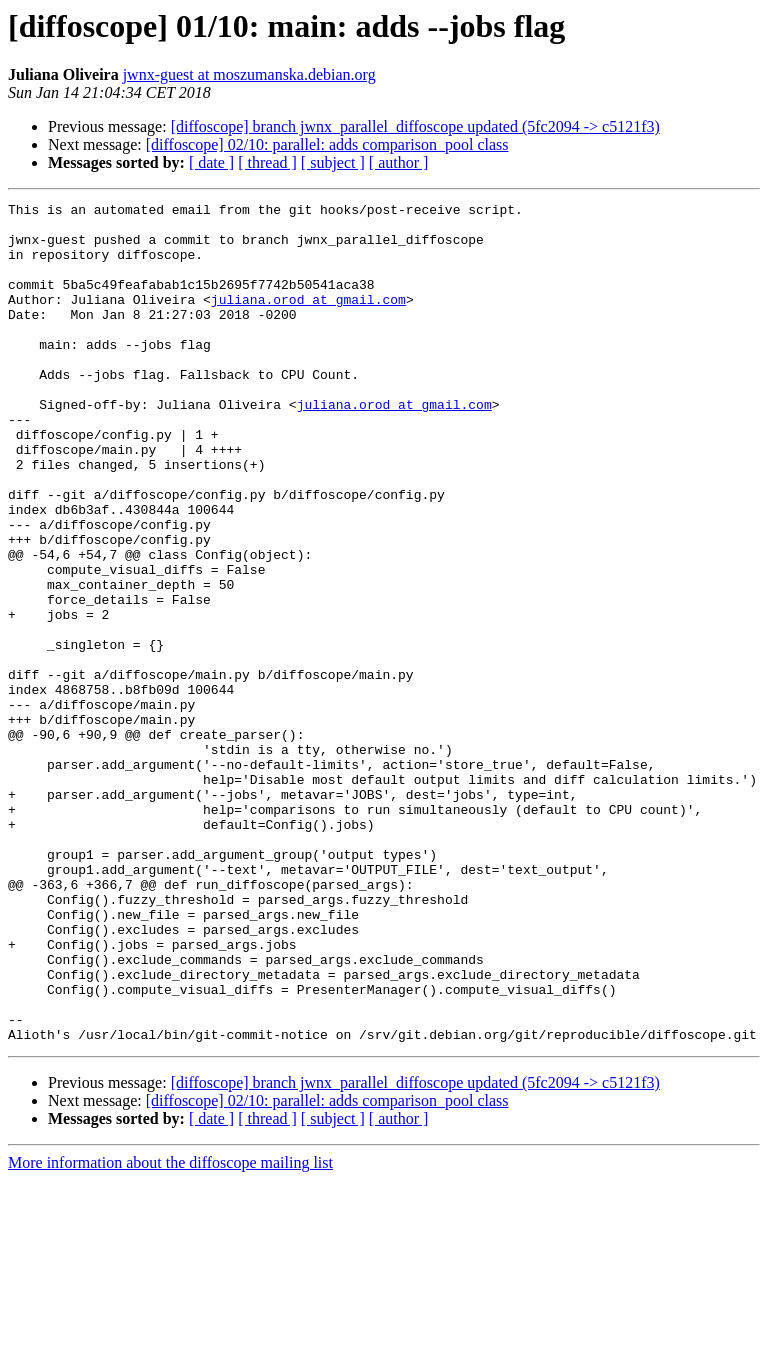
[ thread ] (267, 162)
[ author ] (399, 162)
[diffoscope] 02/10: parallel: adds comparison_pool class (327, 144)
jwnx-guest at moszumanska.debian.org (249, 74)
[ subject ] (333, 162)
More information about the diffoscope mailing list (170, 1330)
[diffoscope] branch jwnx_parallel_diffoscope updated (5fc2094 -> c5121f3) (415, 126)
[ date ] (211, 162)
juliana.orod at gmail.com (308, 320)
